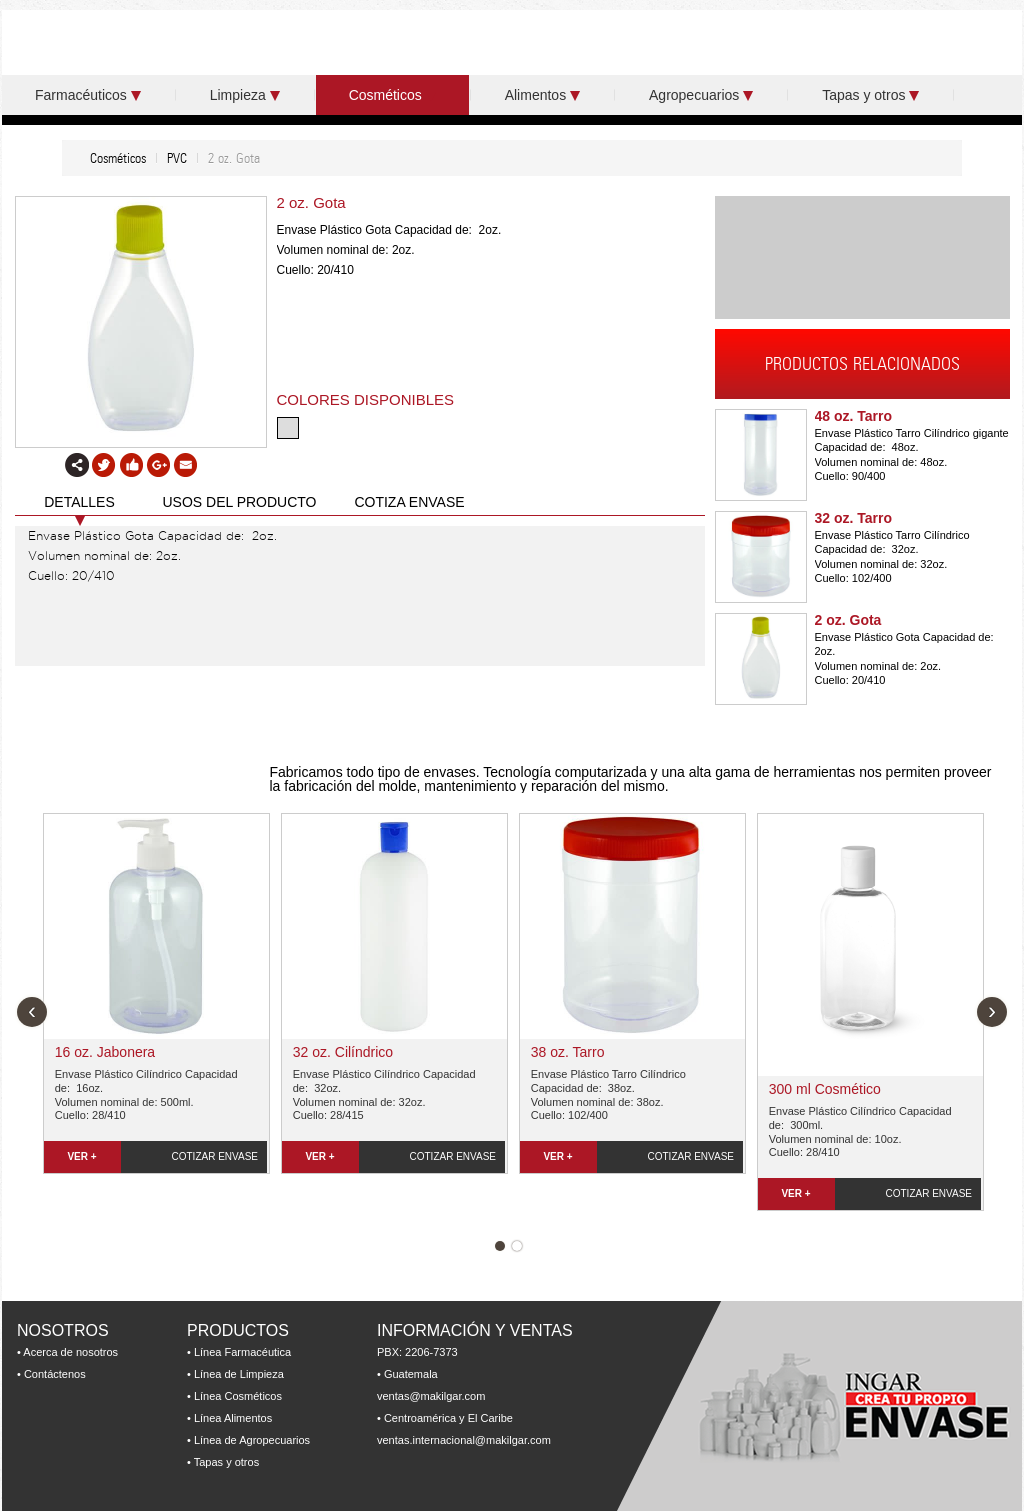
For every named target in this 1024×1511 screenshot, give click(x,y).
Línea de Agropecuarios (252, 1440)
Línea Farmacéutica (242, 1352)
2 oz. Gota (848, 620)
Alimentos (542, 95)
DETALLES (79, 502)
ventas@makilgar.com (431, 1396)
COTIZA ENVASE (409, 502)
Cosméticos (392, 95)
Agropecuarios (701, 95)
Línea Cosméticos (238, 1396)
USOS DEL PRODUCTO (239, 502)
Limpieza (245, 95)
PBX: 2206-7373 (417, 1352)
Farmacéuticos (88, 95)
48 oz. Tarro (854, 416)
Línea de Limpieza (239, 1374)
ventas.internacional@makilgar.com (464, 1440)
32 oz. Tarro (854, 518)
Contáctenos (55, 1374)
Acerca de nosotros (70, 1352)
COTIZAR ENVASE (215, 1156)
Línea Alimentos (233, 1418)
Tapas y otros (870, 95)
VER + (81, 1156)
